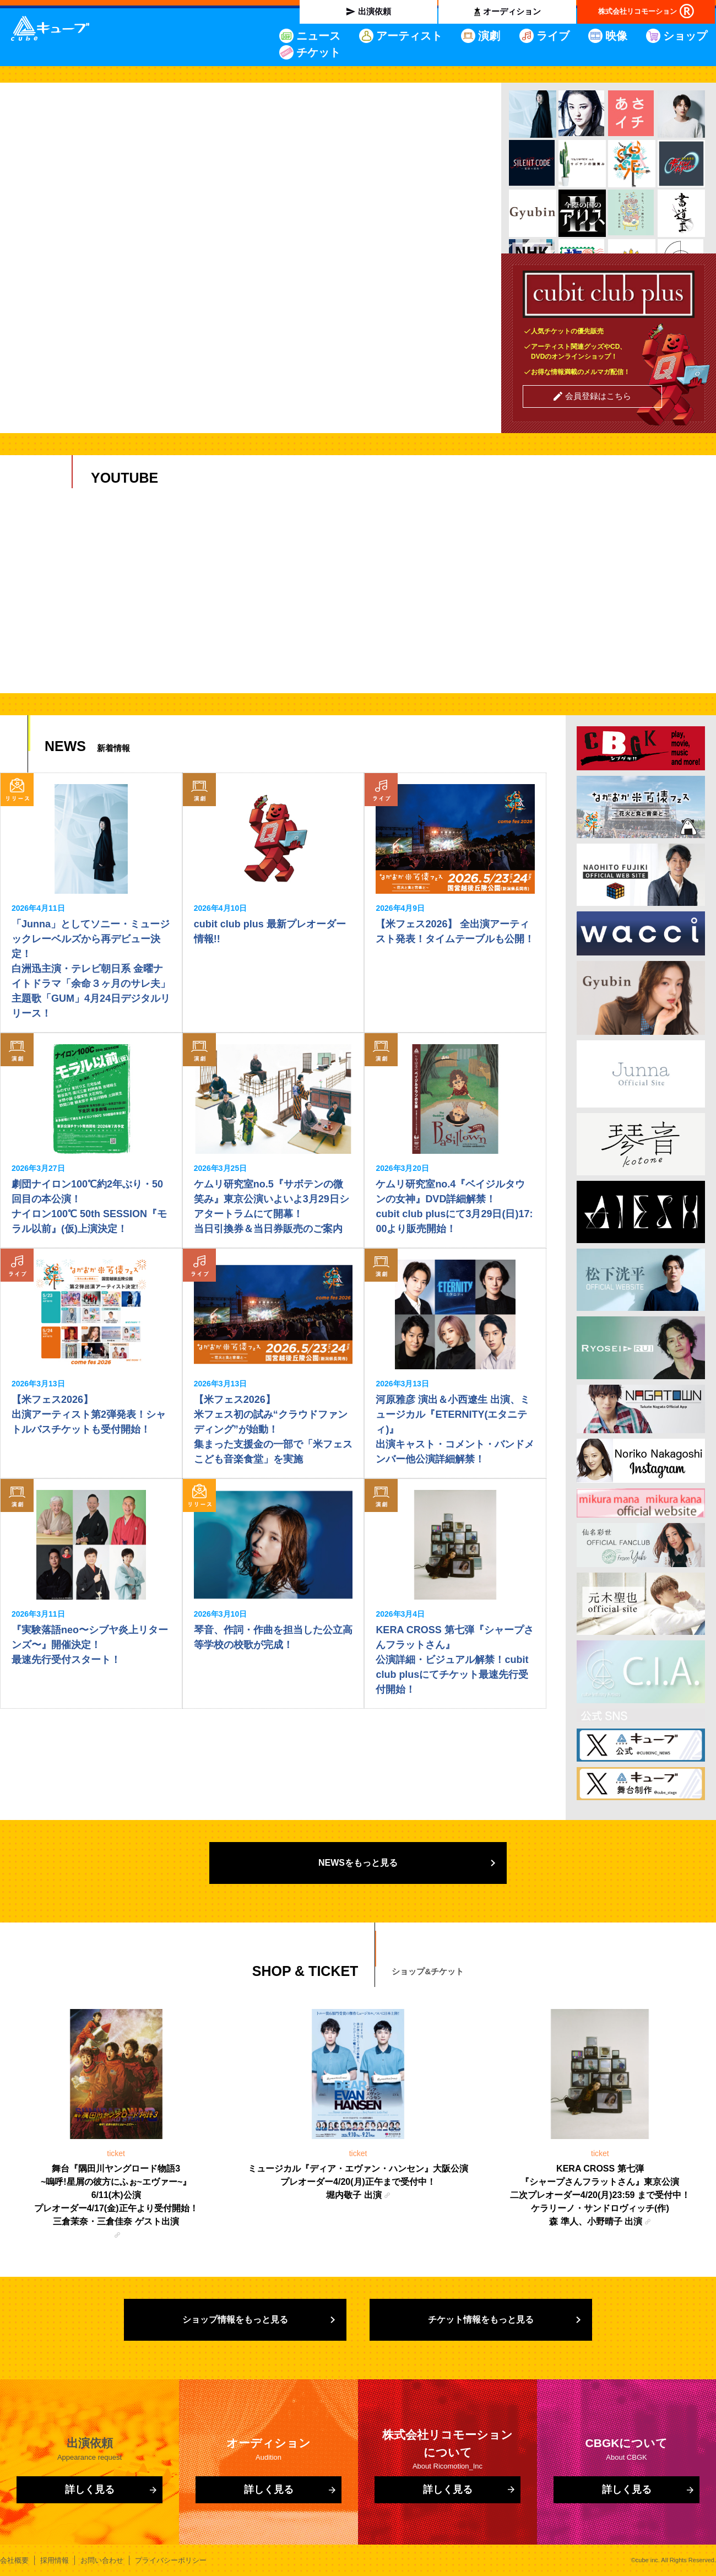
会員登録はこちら (598, 396)
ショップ (685, 36)
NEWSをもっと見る (358, 1862)
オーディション (512, 11)
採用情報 (54, 2560)
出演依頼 (374, 11)
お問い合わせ (101, 2560)
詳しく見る (90, 2489)
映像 (616, 36)
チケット (318, 52)
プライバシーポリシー (171, 2560)
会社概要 (14, 2560)
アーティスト (409, 36)
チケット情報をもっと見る (481, 2319)
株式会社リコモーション (637, 11)
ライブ (552, 36)
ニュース (318, 36)
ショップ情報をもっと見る (235, 2319)
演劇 (489, 36)
